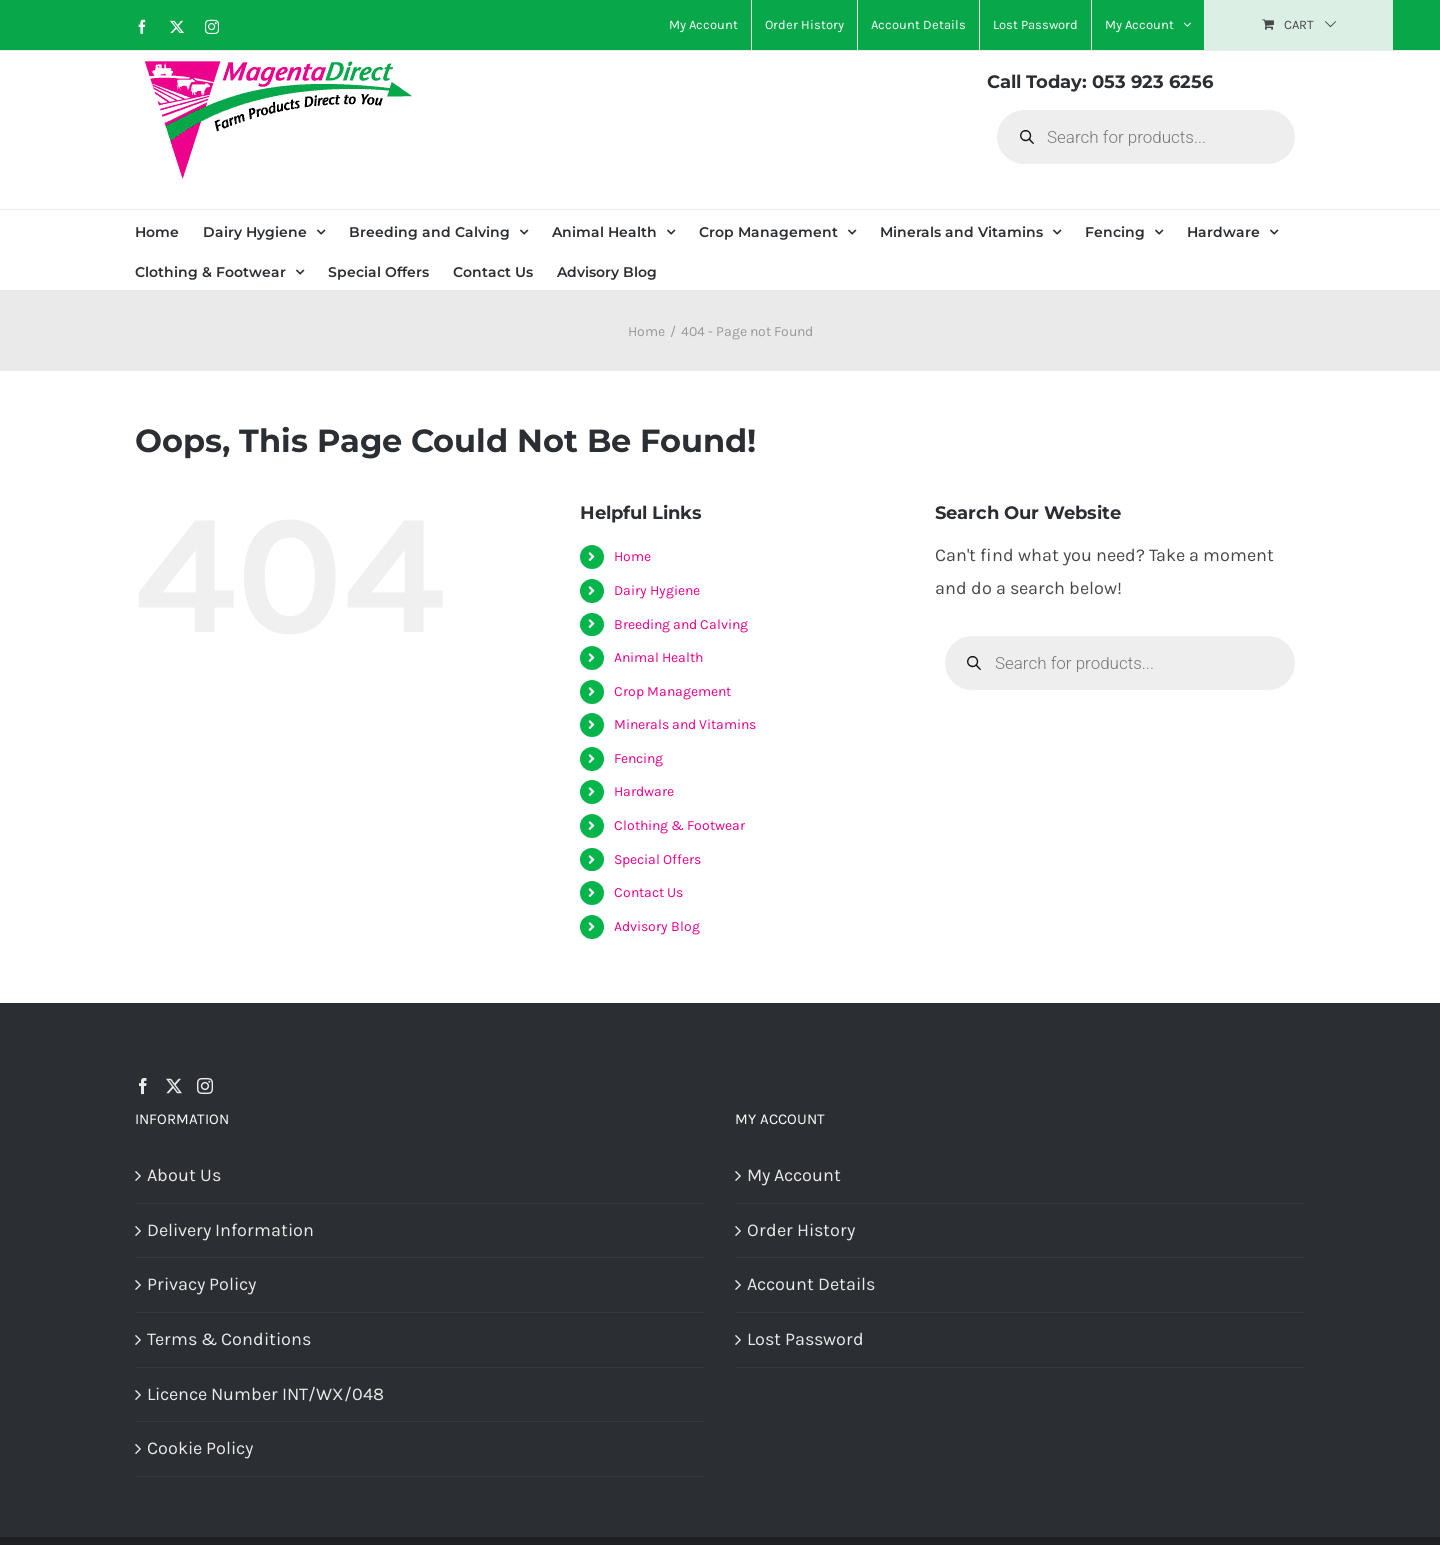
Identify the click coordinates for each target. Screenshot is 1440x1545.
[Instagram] (205, 1086)
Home (632, 556)
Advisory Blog (657, 926)
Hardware (644, 791)
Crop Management (672, 691)
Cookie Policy (200, 1448)
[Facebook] (143, 1086)
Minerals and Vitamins (685, 724)
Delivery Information (230, 1230)
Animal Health (658, 657)
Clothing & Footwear (679, 825)
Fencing (638, 758)
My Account (794, 1175)
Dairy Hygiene (657, 590)
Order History (801, 1230)
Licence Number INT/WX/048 (265, 1394)
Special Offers (657, 859)
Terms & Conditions (229, 1339)
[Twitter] (174, 1086)
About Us (184, 1175)
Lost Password (805, 1339)
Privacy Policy (201, 1284)
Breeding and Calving (681, 624)
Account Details (811, 1284)
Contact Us (648, 892)
